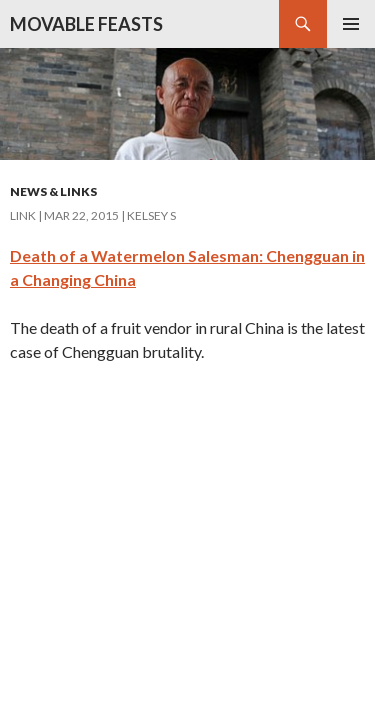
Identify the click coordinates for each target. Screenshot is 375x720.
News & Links (53, 191)
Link (23, 215)
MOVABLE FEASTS (86, 24)
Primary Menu (351, 24)
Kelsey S (151, 215)
